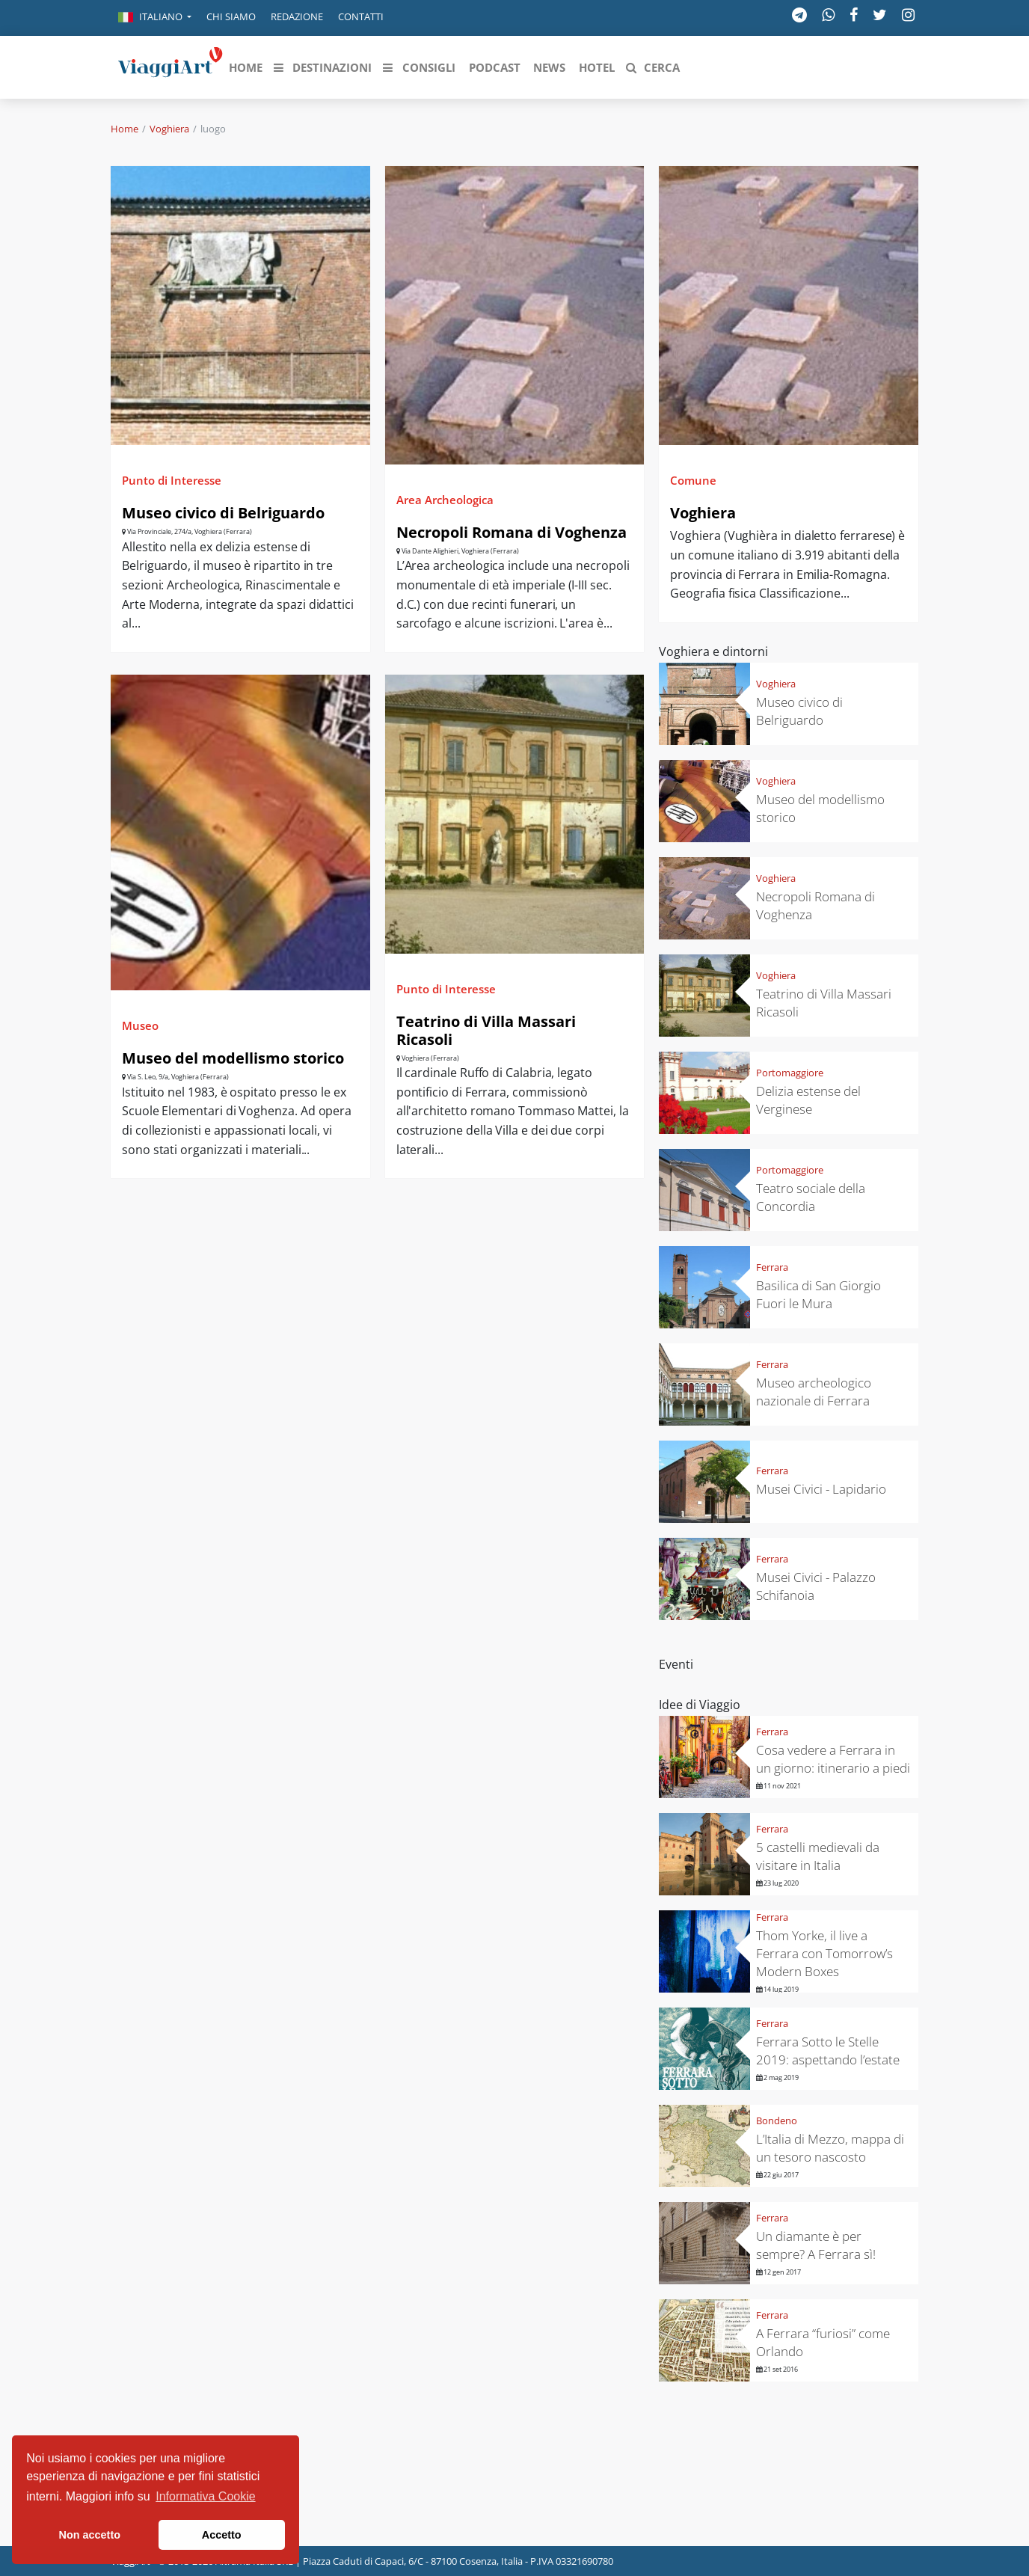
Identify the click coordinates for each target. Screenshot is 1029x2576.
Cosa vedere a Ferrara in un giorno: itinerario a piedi (833, 1758)
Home (124, 128)
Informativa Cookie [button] (205, 2496)
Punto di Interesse (171, 480)
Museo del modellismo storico (233, 1058)
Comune (693, 480)
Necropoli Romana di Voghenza (511, 532)
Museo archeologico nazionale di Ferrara (813, 1391)
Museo (140, 1025)
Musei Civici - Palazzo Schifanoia (816, 1586)
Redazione (297, 16)
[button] (155, 17)
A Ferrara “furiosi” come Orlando (823, 2342)
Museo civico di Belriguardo (223, 513)
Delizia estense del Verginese (808, 1099)
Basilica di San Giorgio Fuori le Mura (818, 1294)
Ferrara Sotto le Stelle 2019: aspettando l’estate (828, 2050)
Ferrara (772, 1267)
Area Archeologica (445, 499)
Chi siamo (231, 16)
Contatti (361, 16)
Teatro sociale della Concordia (810, 1197)
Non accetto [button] (89, 2535)
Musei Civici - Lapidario (821, 1488)
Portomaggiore (789, 1072)
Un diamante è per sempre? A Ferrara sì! (816, 2245)
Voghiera (169, 128)
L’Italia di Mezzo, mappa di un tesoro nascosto (830, 2147)
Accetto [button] (222, 2535)
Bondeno (776, 2120)
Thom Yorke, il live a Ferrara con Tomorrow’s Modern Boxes (824, 1953)
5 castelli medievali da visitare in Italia (817, 1856)
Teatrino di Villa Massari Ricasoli (486, 1030)
